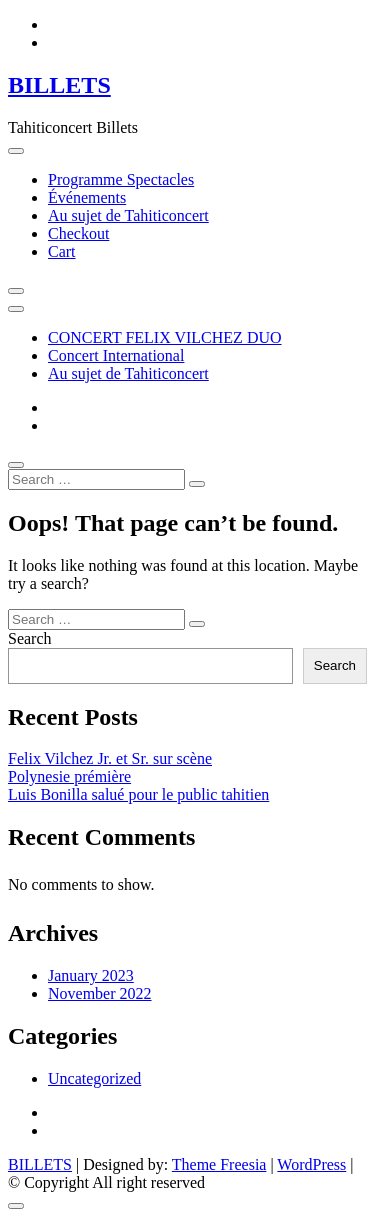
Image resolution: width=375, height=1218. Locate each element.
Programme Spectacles (121, 179)
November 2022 (100, 993)
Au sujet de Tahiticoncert (128, 215)
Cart (62, 251)
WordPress (311, 1164)
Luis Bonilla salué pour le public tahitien (138, 794)
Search (30, 638)
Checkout (78, 233)
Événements (87, 197)
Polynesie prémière (69, 776)
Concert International (116, 355)
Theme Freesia (219, 1164)
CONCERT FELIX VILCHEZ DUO (165, 337)
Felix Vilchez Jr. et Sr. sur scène (110, 758)
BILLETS (59, 85)
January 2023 (91, 975)
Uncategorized (94, 1078)
